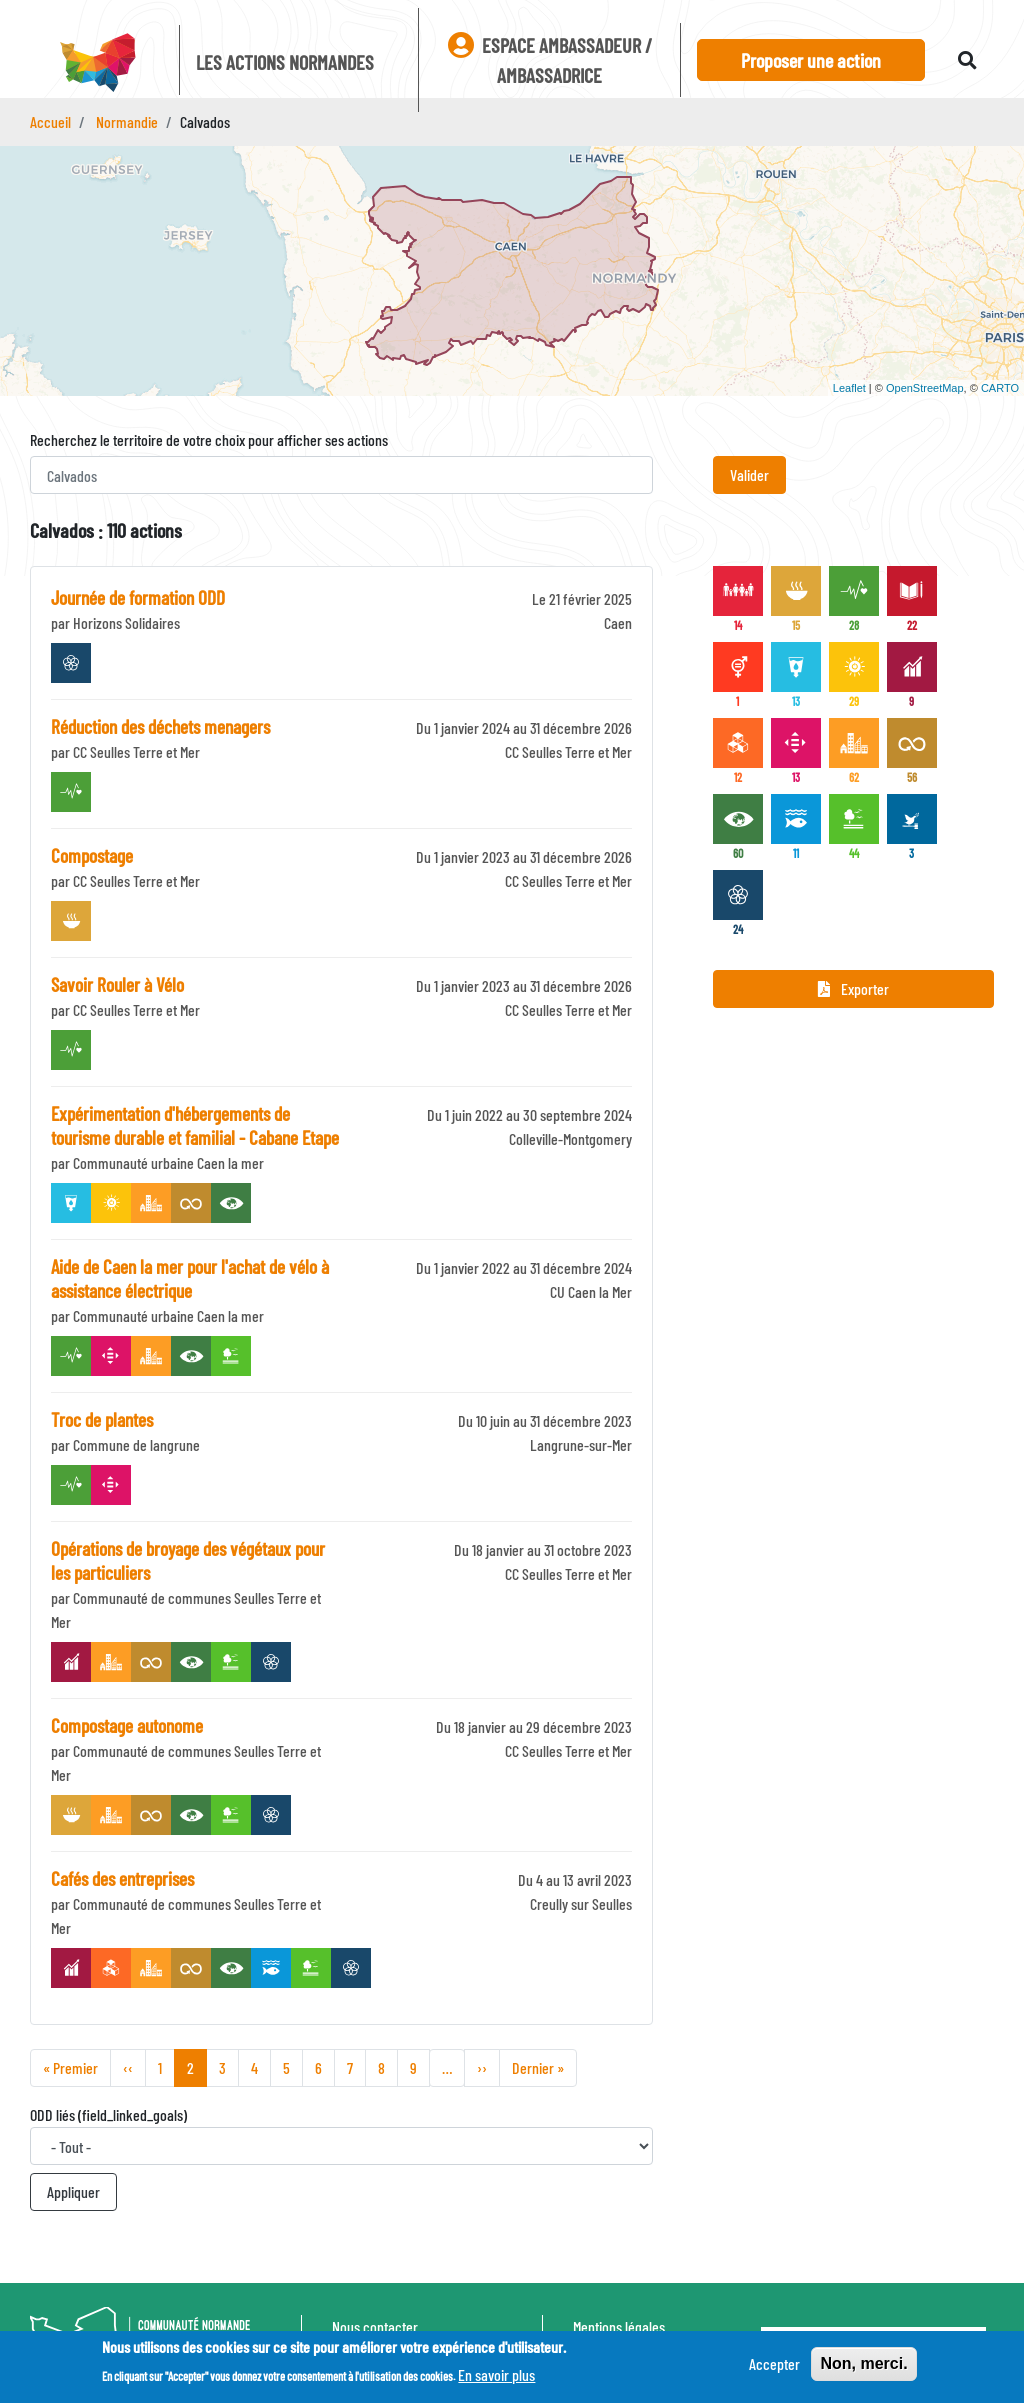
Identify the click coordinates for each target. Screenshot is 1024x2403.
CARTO (1000, 388)
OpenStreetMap (925, 388)
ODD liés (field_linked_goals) (108, 2114)
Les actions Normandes (285, 62)
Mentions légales (619, 2326)
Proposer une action (811, 60)
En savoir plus (496, 2376)
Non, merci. (863, 2365)
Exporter (853, 988)
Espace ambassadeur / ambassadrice (550, 60)
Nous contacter (375, 2326)
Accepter (774, 2365)
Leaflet (849, 388)
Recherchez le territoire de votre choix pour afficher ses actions (209, 439)
